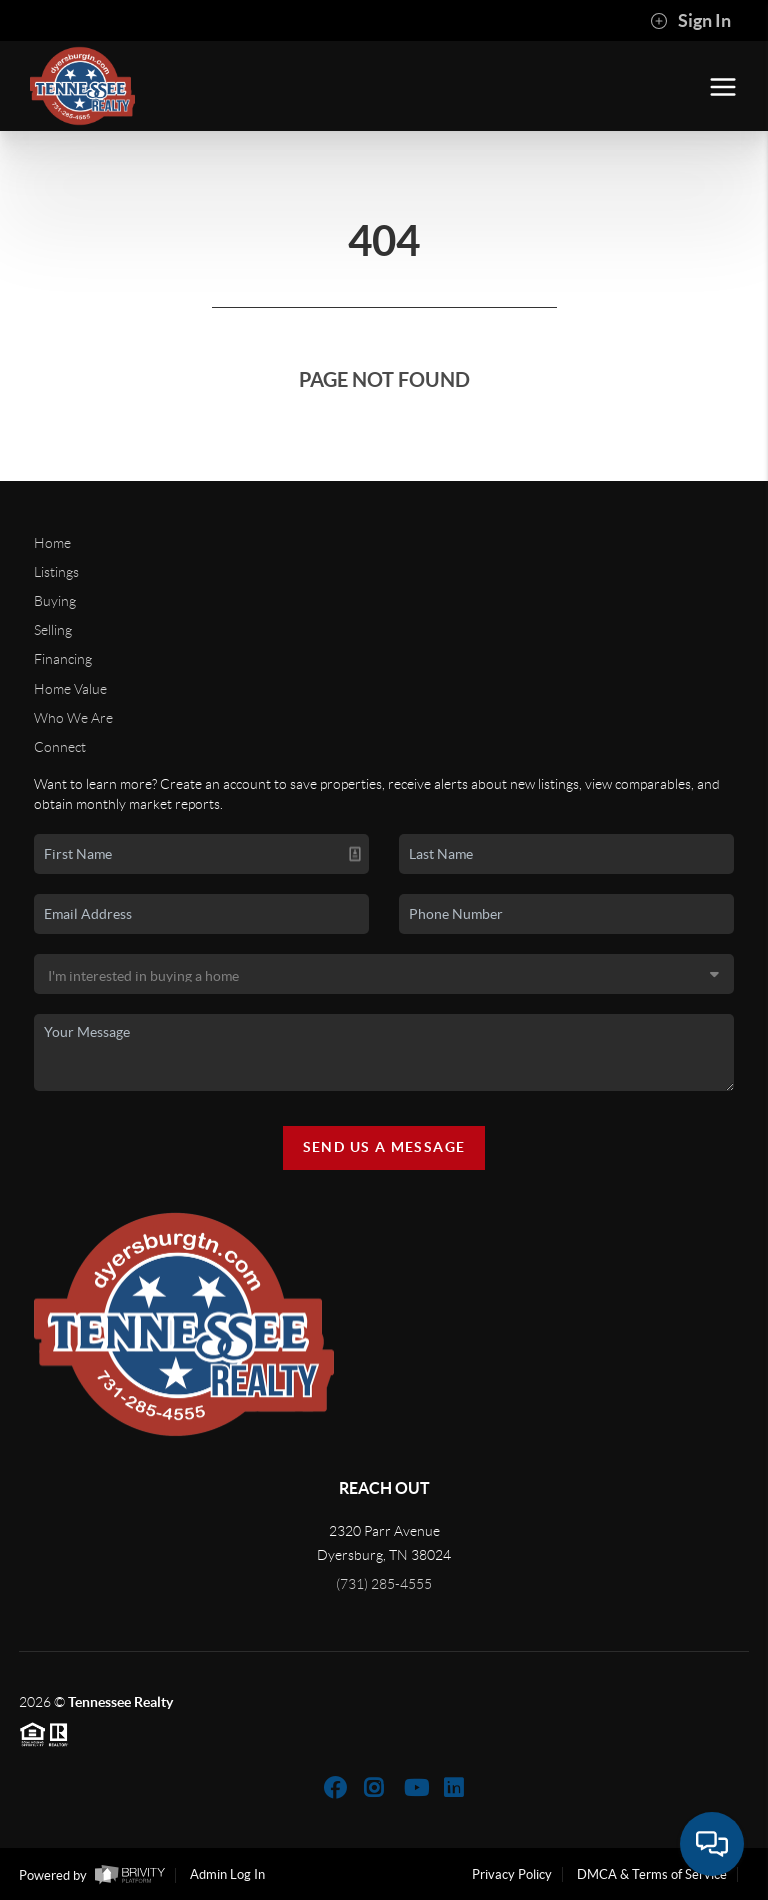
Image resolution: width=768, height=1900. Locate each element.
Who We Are (73, 718)
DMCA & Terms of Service (652, 1874)
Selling (53, 630)
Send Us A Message (384, 1147)
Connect (60, 747)
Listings (56, 572)
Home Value (70, 689)
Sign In (690, 21)
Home (52, 543)
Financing (63, 659)
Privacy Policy (512, 1874)
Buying (55, 601)
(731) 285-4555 (384, 1584)
